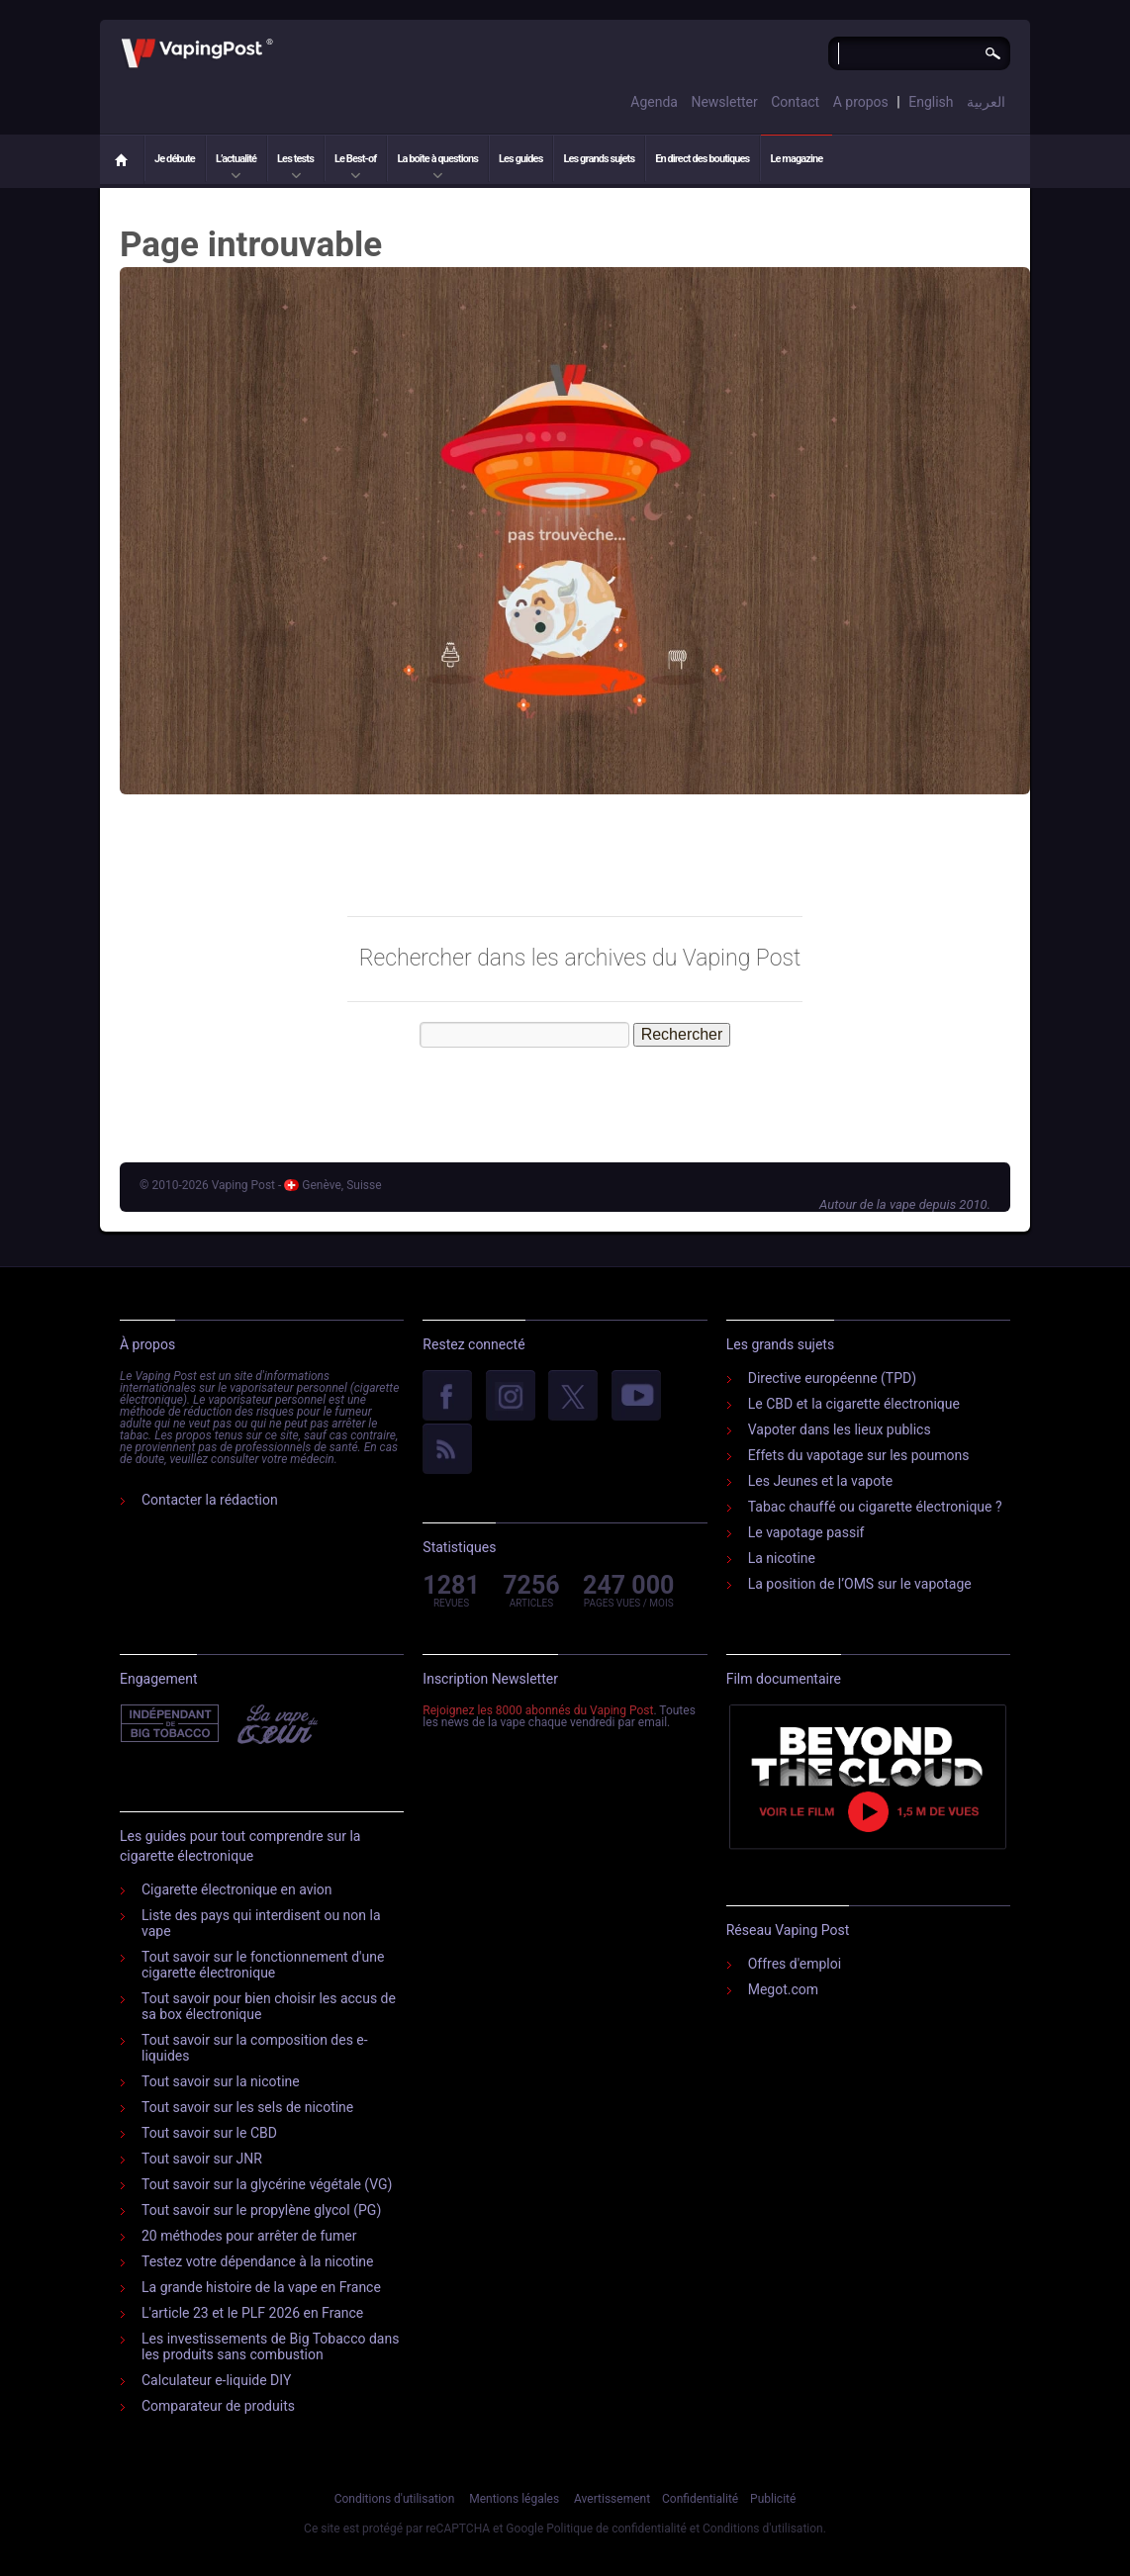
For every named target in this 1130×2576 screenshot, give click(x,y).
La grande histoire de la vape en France (261, 2287)
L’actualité (236, 158)
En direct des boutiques (702, 158)
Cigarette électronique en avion (236, 1889)
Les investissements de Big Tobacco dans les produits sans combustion (270, 2346)
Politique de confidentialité (616, 2528)
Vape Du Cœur (276, 1724)
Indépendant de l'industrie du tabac (171, 1724)
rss (447, 1450)
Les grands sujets (598, 158)
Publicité (773, 2499)
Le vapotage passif (806, 1532)
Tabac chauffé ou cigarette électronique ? (875, 1507)
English (930, 102)
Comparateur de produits (218, 2406)
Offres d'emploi (794, 1964)
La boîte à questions (437, 158)
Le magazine (796, 158)
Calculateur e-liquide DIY (216, 2380)
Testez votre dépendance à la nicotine (257, 2261)
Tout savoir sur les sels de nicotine (247, 2107)
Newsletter (724, 102)
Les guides (520, 158)
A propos (861, 102)
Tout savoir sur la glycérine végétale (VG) (267, 2184)
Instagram (510, 1397)
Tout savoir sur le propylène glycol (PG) (261, 2210)
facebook (447, 1397)
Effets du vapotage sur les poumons (859, 1455)
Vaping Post (278, 38)
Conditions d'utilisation (394, 2499)
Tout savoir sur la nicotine (220, 2081)
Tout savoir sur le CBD (209, 2133)
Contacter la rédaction (209, 1500)
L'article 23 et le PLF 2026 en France (252, 2313)
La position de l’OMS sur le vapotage (860, 1584)
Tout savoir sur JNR (201, 2158)
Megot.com (783, 1989)
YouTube (636, 1397)
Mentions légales (514, 2499)
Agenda (654, 102)
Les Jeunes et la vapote (821, 1481)
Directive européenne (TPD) (832, 1378)
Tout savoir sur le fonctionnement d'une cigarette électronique (262, 1964)
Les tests (295, 158)
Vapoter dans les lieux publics (839, 1429)
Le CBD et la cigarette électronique (854, 1404)
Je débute (174, 158)
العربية (986, 102)
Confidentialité (700, 2499)
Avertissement (612, 2499)
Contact (795, 102)
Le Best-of (355, 158)
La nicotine (781, 1558)
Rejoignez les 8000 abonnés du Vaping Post (538, 1710)
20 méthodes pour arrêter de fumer (248, 2236)
